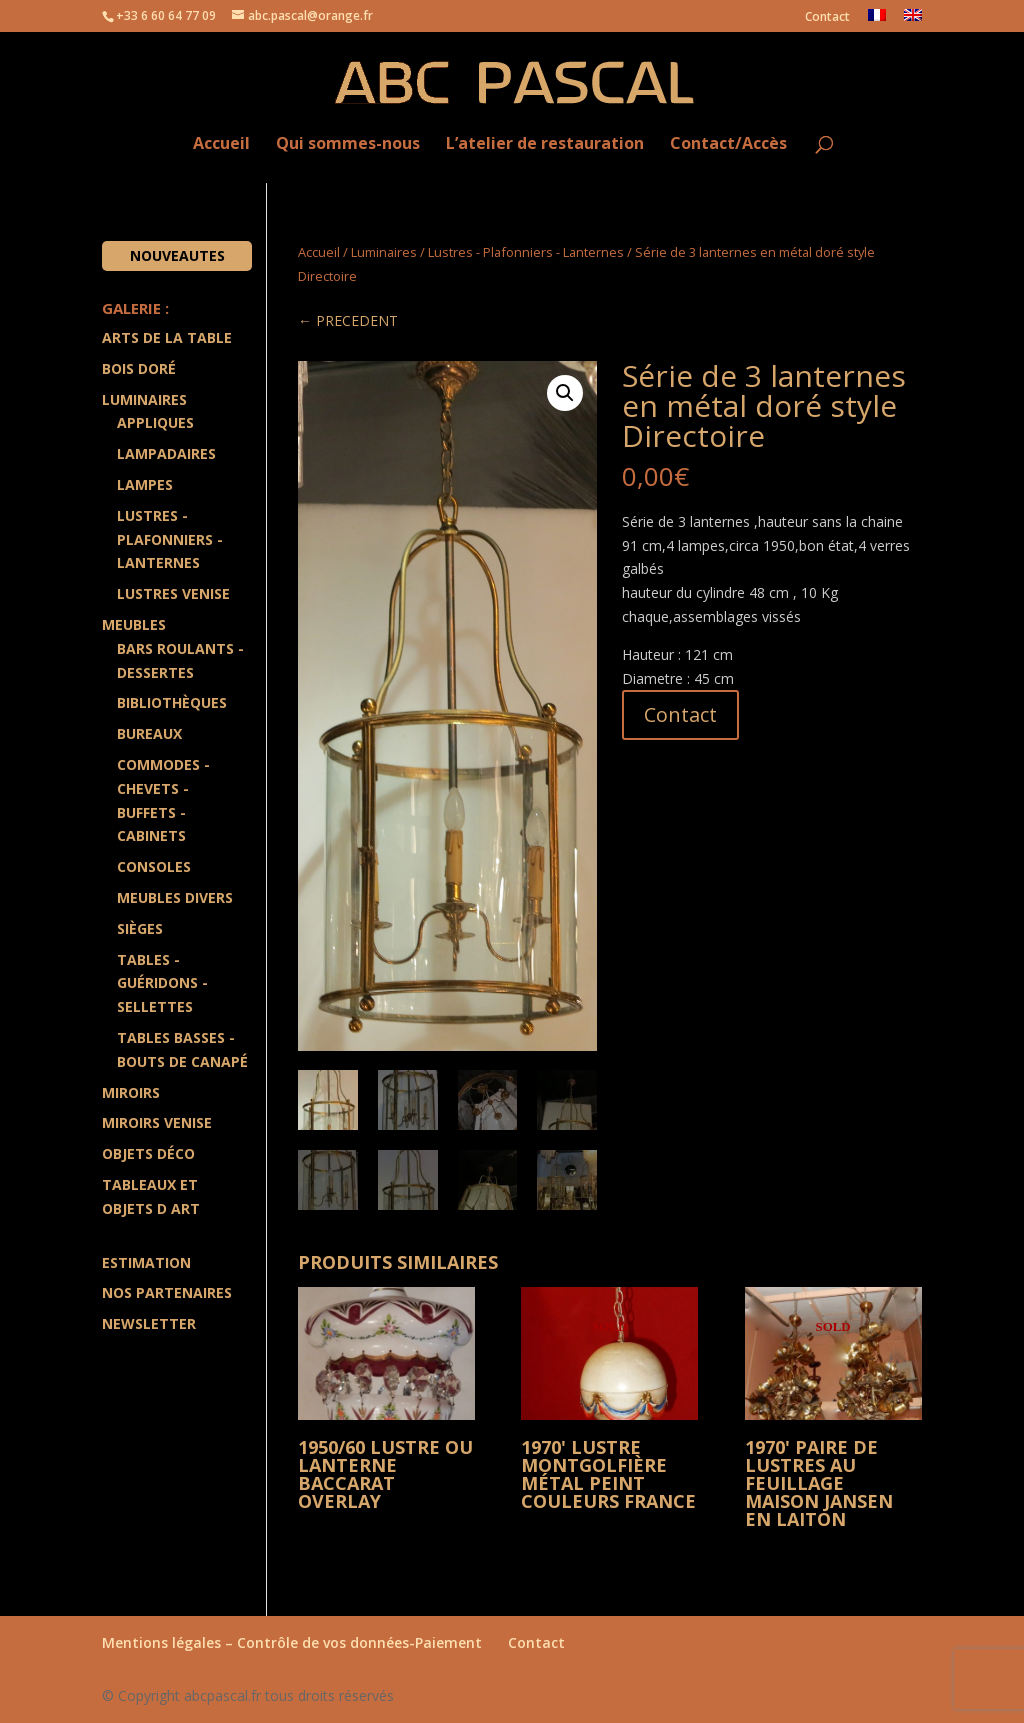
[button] (565, 393)
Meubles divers (175, 897)
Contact (827, 18)
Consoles (154, 866)
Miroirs (131, 1092)
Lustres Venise (173, 593)
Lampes (145, 484)
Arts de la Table (167, 337)
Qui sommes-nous (348, 144)
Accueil (221, 144)
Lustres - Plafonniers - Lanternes (526, 252)
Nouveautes (177, 255)
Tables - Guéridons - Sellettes (162, 983)
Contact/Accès (728, 144)
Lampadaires (166, 453)
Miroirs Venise (157, 1122)
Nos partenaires (167, 1292)
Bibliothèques (172, 702)
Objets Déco (148, 1153)
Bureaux (149, 733)
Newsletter (149, 1323)
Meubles (134, 624)
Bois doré (139, 368)
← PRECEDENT (348, 320)
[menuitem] (877, 20)
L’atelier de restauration (545, 144)
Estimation (146, 1262)
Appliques (155, 422)
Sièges (140, 928)
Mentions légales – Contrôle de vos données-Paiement (292, 1641)
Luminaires (384, 252)
